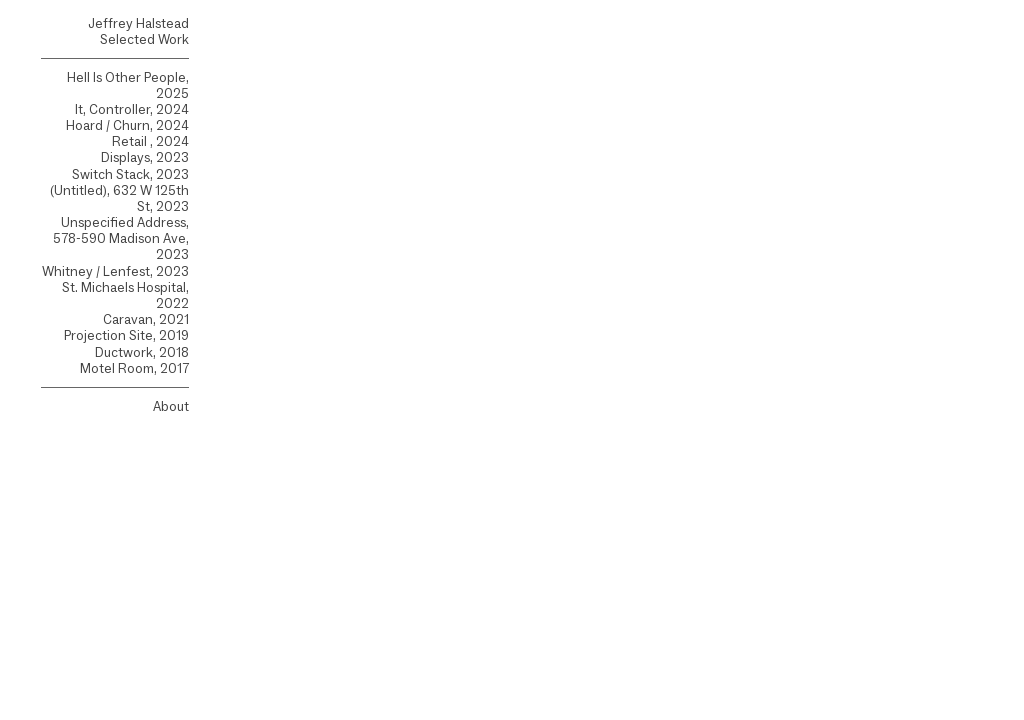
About (171, 406)
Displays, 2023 (145, 157)
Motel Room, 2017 (134, 368)
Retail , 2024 (150, 141)
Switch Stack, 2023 (130, 174)
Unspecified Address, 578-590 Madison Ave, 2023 (121, 238)
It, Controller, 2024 (132, 109)
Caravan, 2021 (146, 319)
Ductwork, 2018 (142, 352)
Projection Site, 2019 (126, 335)
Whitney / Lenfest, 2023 (115, 271)
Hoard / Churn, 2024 (127, 125)
